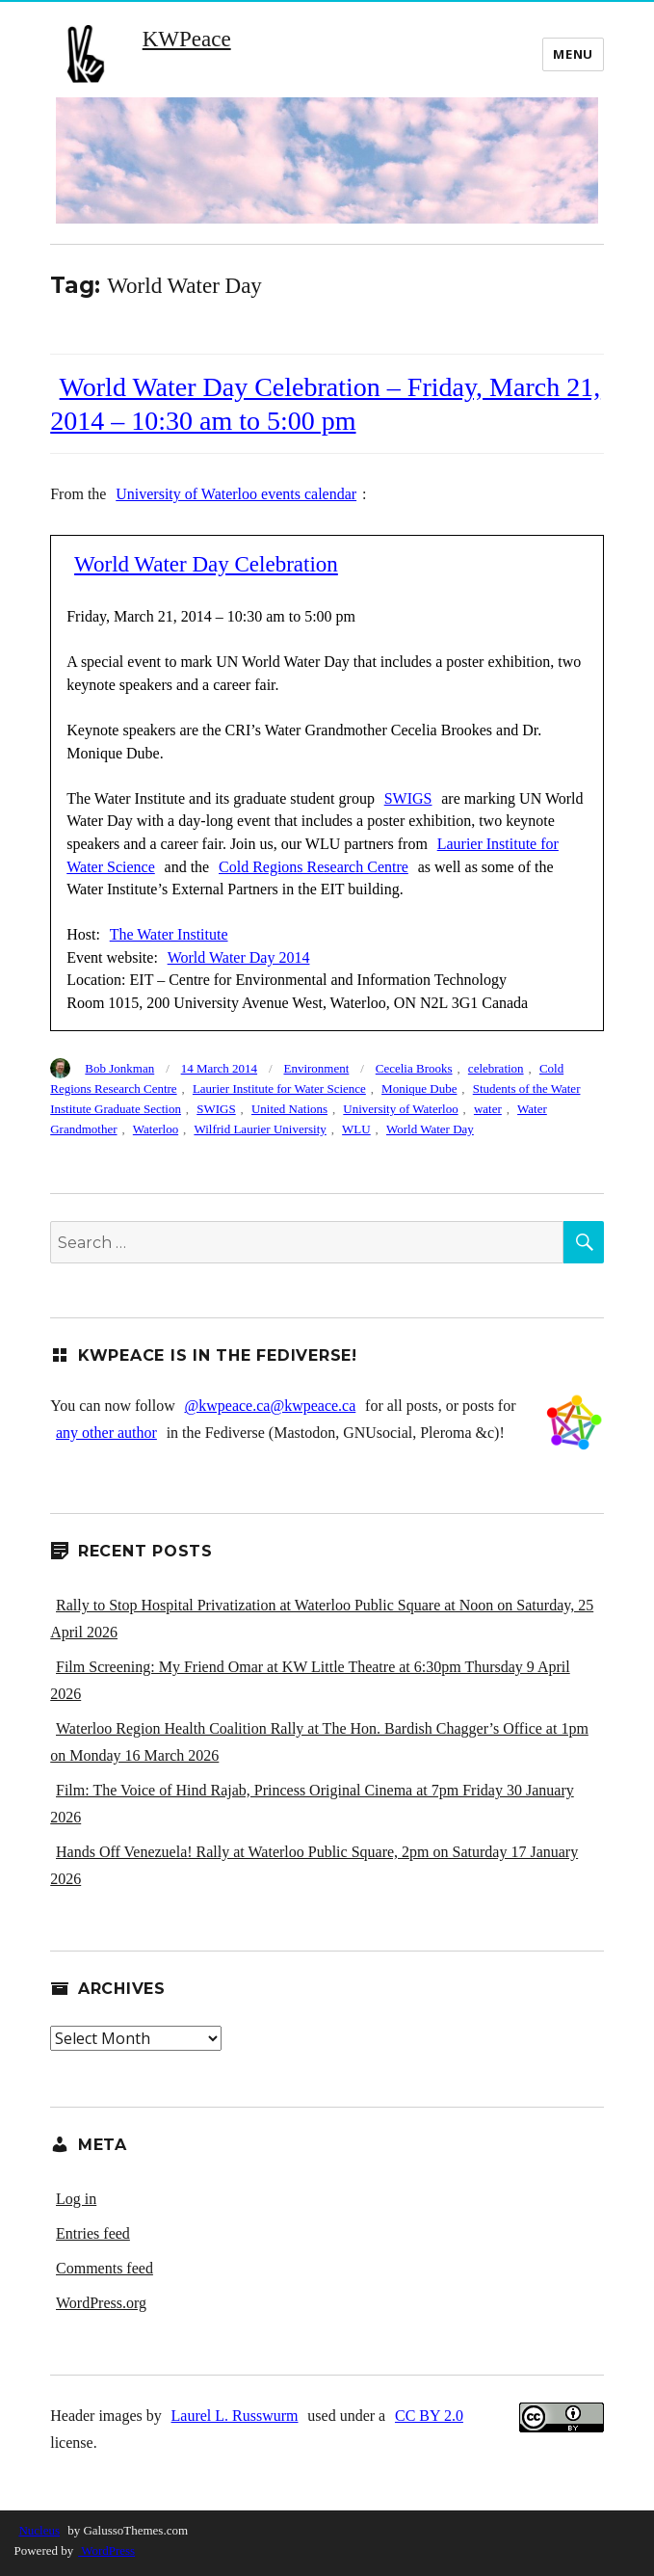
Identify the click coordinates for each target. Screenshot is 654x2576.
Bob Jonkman (119, 1068)
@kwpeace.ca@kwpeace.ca (270, 1405)
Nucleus (39, 2530)
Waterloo (155, 1129)
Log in (76, 2199)
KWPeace (187, 39)
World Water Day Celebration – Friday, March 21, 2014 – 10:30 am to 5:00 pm (325, 404)
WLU (356, 1129)
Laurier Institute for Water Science (279, 1088)
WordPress (106, 2550)
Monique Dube (419, 1088)
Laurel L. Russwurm (235, 2415)
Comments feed (104, 2268)
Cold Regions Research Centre (313, 867)
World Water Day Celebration (206, 564)
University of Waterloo (400, 1109)
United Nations (289, 1109)
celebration (496, 1068)
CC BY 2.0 (432, 2415)
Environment (316, 1068)
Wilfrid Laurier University (260, 1129)
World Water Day (430, 1129)
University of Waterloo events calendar (236, 494)
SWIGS (408, 798)
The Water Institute (169, 934)
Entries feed (93, 2233)
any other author (106, 1432)
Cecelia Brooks (414, 1068)
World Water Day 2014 (239, 957)
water (488, 1109)
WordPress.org (101, 2303)
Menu (572, 54)
